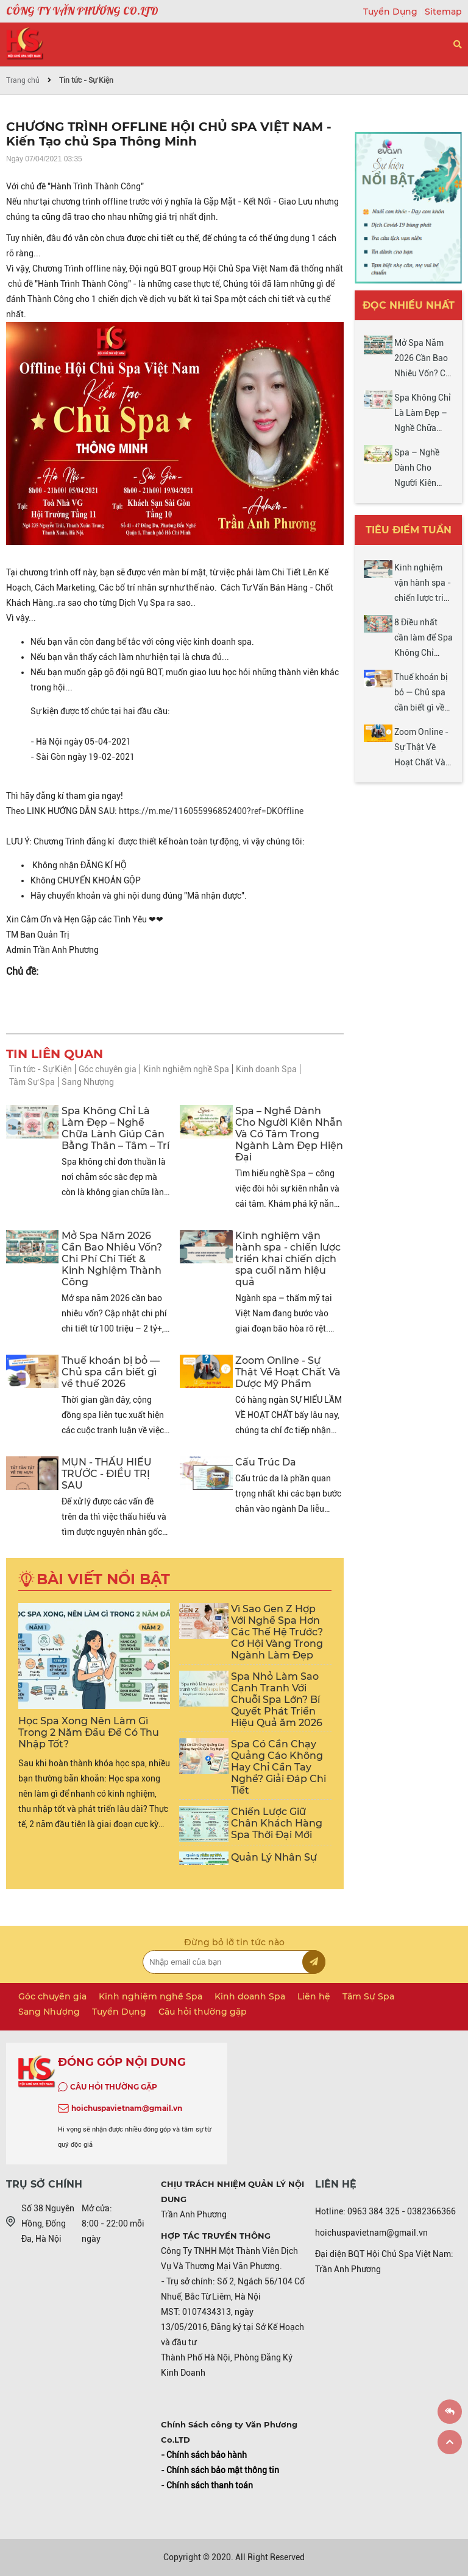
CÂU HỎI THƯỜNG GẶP (113, 2086)
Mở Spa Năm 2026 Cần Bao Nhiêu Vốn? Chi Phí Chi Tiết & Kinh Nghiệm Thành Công (112, 1259)
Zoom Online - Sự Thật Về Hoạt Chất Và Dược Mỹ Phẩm (288, 1372)
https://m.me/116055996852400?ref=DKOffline (211, 811)
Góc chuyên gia (107, 1069)
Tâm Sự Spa (32, 1082)
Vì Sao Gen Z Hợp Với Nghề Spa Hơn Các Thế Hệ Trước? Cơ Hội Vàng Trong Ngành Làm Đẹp (277, 1632)
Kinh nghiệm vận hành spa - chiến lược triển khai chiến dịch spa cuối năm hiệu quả (288, 1259)
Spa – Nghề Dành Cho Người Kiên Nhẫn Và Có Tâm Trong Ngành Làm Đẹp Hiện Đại (289, 1134)
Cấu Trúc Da (265, 1462)
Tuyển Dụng (391, 11)
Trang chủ (23, 80)
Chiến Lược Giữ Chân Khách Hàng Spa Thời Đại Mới (276, 1823)
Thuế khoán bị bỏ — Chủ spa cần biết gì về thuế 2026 (111, 1372)
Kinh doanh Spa (266, 1069)
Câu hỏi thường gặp (202, 2011)
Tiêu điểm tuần (409, 530)
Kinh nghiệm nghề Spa (186, 1069)
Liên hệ (313, 1996)
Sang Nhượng (88, 1082)
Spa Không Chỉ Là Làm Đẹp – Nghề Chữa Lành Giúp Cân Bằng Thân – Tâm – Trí (115, 1128)
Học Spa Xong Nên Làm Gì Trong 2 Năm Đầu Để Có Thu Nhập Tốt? (88, 1732)
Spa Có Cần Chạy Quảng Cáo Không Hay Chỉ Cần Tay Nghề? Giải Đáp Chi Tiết (278, 1767)
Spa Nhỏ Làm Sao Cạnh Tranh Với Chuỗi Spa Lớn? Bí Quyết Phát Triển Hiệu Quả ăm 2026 (276, 1699)
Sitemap (443, 11)
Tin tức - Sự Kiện (86, 80)
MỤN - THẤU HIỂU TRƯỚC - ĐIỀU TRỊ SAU (107, 1473)
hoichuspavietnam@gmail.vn (126, 2108)
